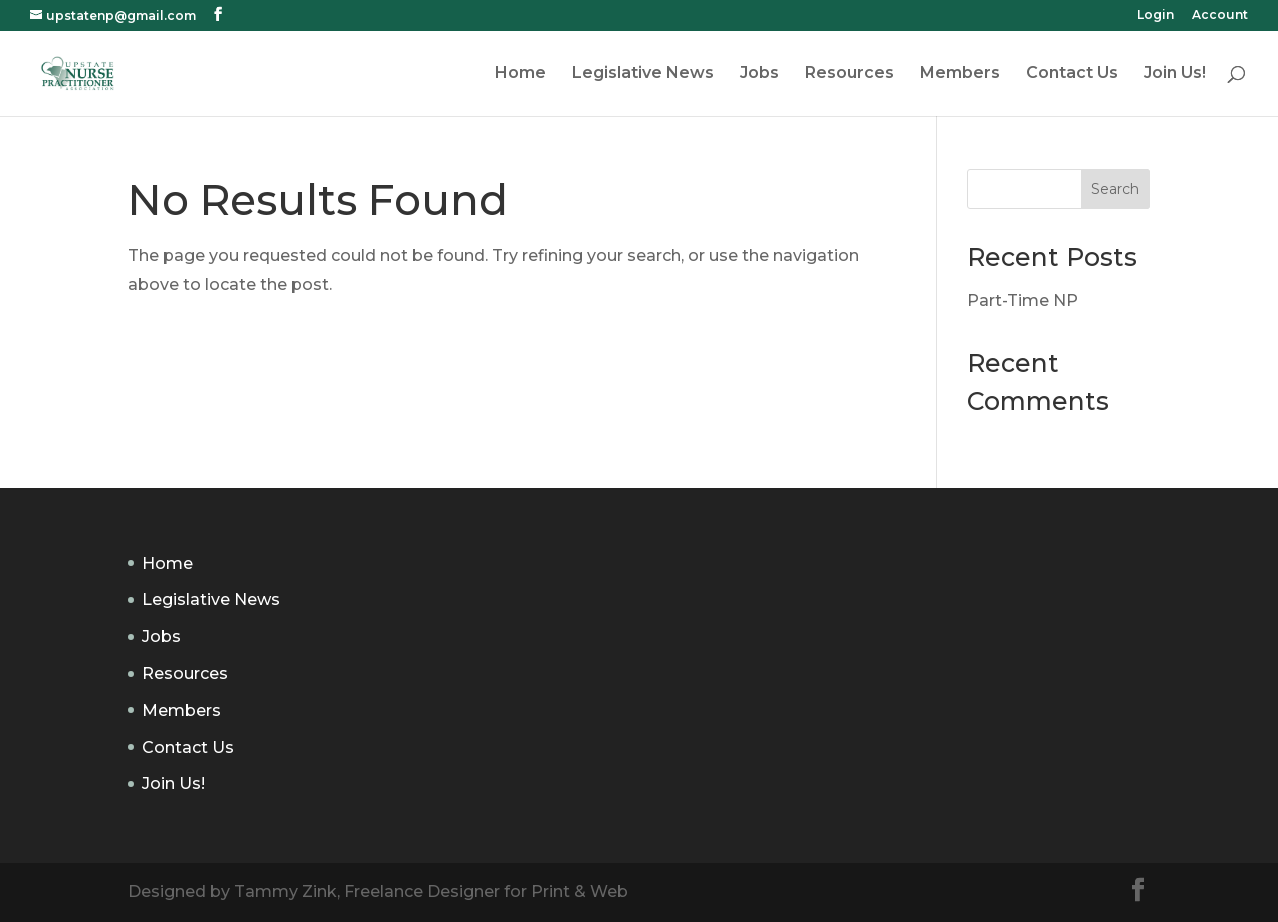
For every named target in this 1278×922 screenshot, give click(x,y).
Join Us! (1175, 74)
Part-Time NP (1022, 300)
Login (1155, 15)
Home (520, 74)
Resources (849, 74)
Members (960, 74)
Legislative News (643, 74)
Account (1220, 15)
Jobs (759, 74)
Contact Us (1072, 74)
